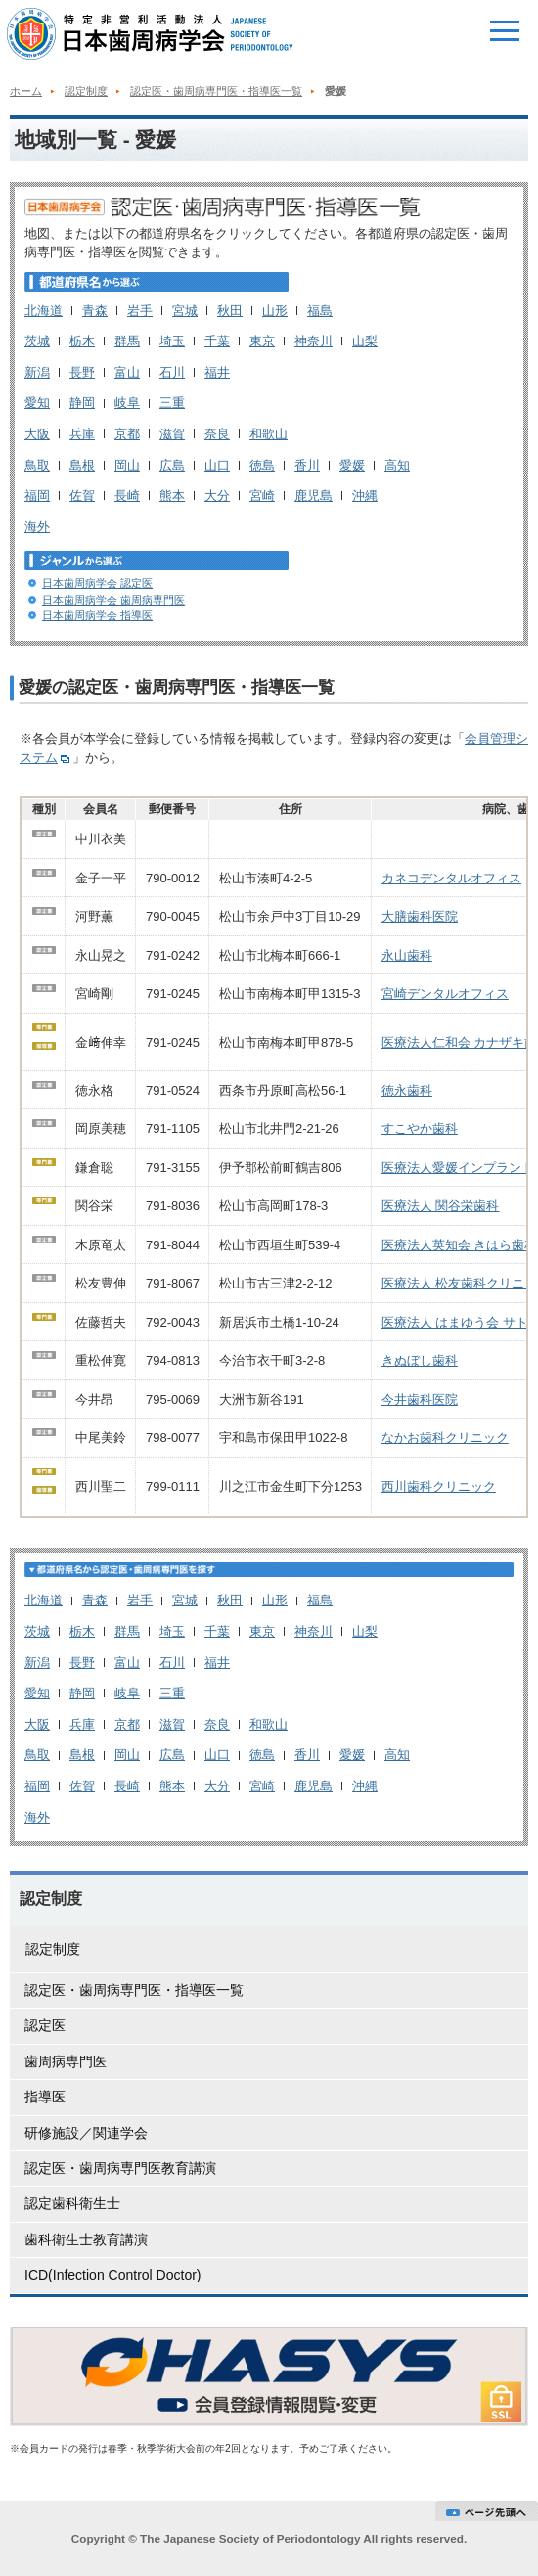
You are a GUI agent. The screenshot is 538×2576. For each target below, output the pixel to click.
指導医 (45, 2096)
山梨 (365, 341)
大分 (217, 495)
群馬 (127, 341)
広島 (172, 465)
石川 (172, 372)
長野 (82, 372)
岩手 (140, 310)
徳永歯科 (406, 1090)
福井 (217, 372)
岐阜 (127, 402)
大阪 (37, 434)
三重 (172, 402)
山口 (217, 465)
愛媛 (352, 465)
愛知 (37, 402)
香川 (307, 465)
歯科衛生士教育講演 (86, 2239)
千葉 (217, 341)
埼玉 (172, 341)
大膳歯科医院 (419, 916)
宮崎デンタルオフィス (445, 993)
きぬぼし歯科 (419, 1360)
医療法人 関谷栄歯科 (440, 1205)
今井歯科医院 (419, 1399)
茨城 (37, 341)
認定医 (45, 2025)
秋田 (230, 310)
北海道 (43, 310)
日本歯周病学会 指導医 (97, 615)
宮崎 (262, 495)
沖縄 (365, 495)
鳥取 (37, 465)
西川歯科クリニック (438, 1486)
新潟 (37, 372)
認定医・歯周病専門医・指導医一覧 (216, 91)
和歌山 (268, 434)
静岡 (82, 402)
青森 (95, 310)
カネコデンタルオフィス (451, 878)
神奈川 (313, 341)
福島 (320, 310)
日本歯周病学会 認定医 (97, 583)
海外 (37, 527)
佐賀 (82, 495)
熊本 (172, 495)
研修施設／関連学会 (86, 2133)
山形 (275, 310)
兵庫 (82, 434)
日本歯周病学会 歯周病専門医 (113, 600)
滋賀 (172, 434)
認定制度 (86, 91)
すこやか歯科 (419, 1128)
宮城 (185, 310)
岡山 (127, 465)
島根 (82, 465)
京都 (127, 434)
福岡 (37, 495)
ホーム (26, 91)
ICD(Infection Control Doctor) (113, 2274)
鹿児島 (313, 495)
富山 (127, 372)
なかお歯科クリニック (445, 1437)
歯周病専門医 (65, 2061)
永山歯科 (406, 955)
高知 (397, 465)
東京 (262, 341)
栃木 (82, 341)
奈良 (217, 434)
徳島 (262, 465)
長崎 (127, 495)
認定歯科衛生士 (72, 2203)
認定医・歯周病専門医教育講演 (120, 2168)
